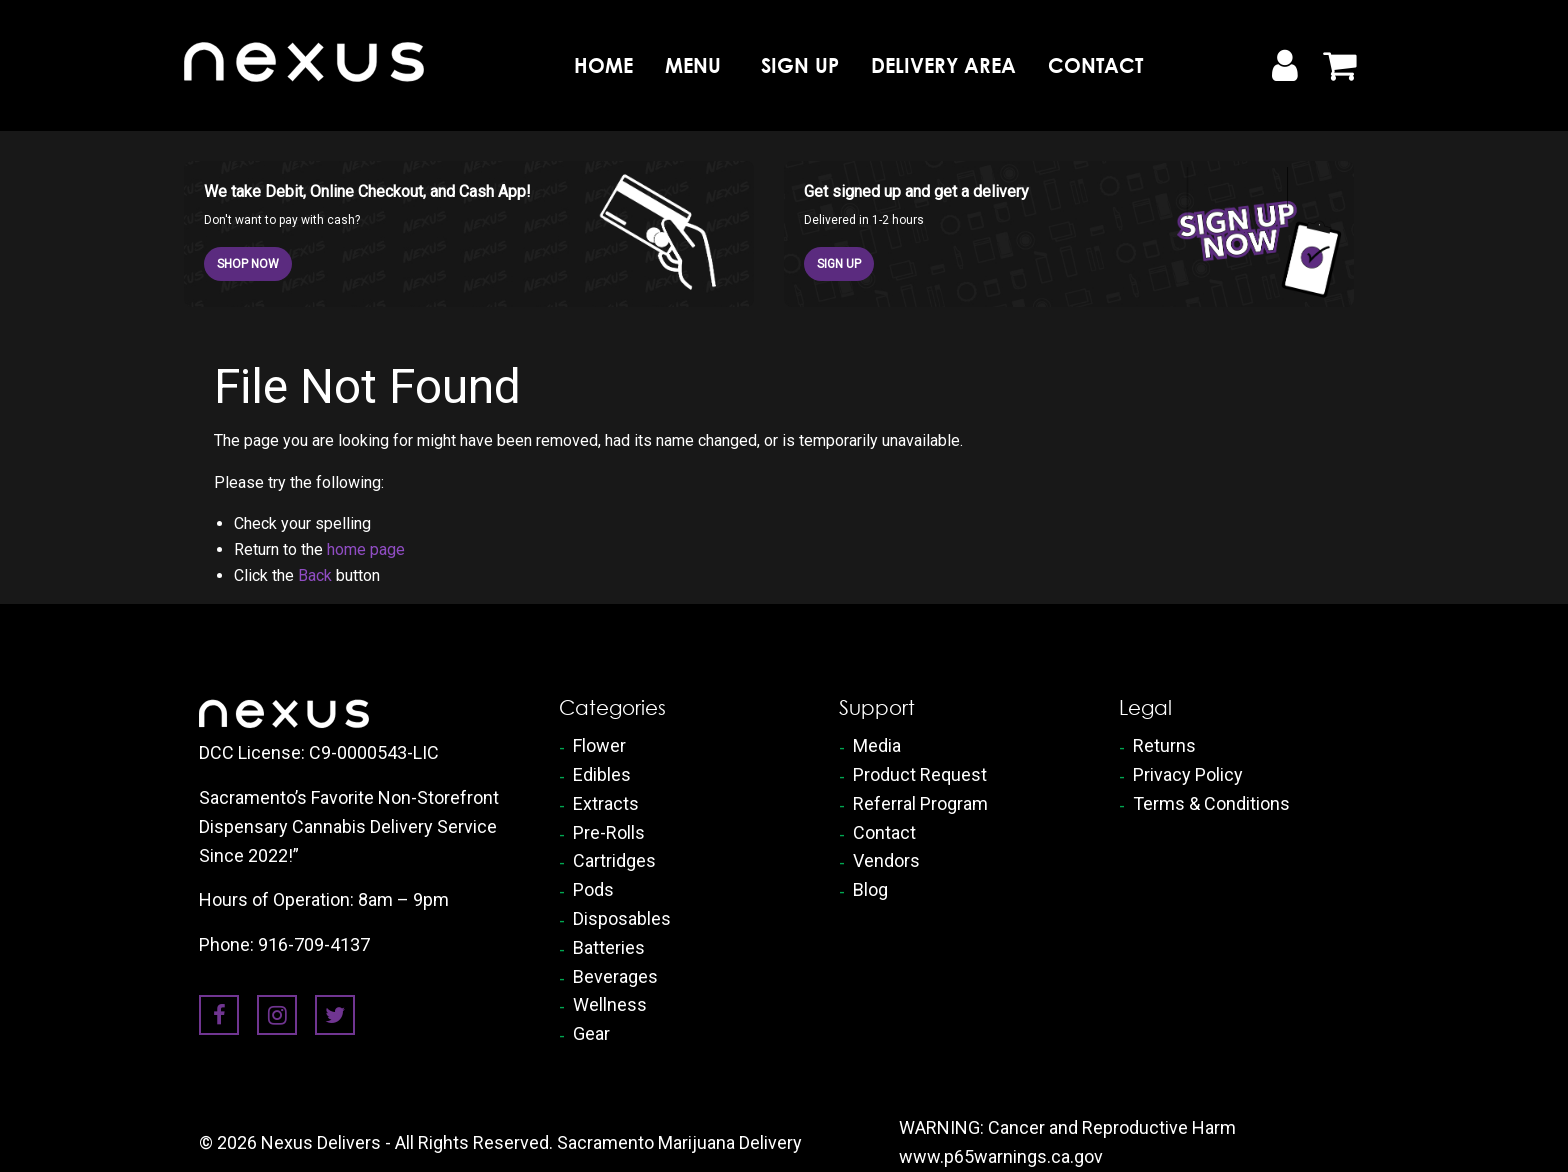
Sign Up (800, 65)
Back (315, 575)
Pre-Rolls (609, 833)
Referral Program (920, 804)
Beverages (615, 977)
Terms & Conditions (1211, 804)
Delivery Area (943, 65)
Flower (599, 746)
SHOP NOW (248, 264)
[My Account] (1284, 66)
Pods (593, 890)
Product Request (920, 775)
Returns (1164, 746)
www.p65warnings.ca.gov (1001, 1156)
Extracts (606, 804)
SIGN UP (839, 264)
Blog (870, 890)
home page (366, 549)
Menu (693, 65)
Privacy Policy (1188, 775)
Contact (1095, 65)
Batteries (609, 948)
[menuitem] (603, 65)
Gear (591, 1034)
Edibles (602, 775)
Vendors (886, 861)
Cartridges (614, 861)
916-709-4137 (314, 944)
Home (603, 65)
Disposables (622, 919)
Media (877, 746)
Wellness (610, 1005)
